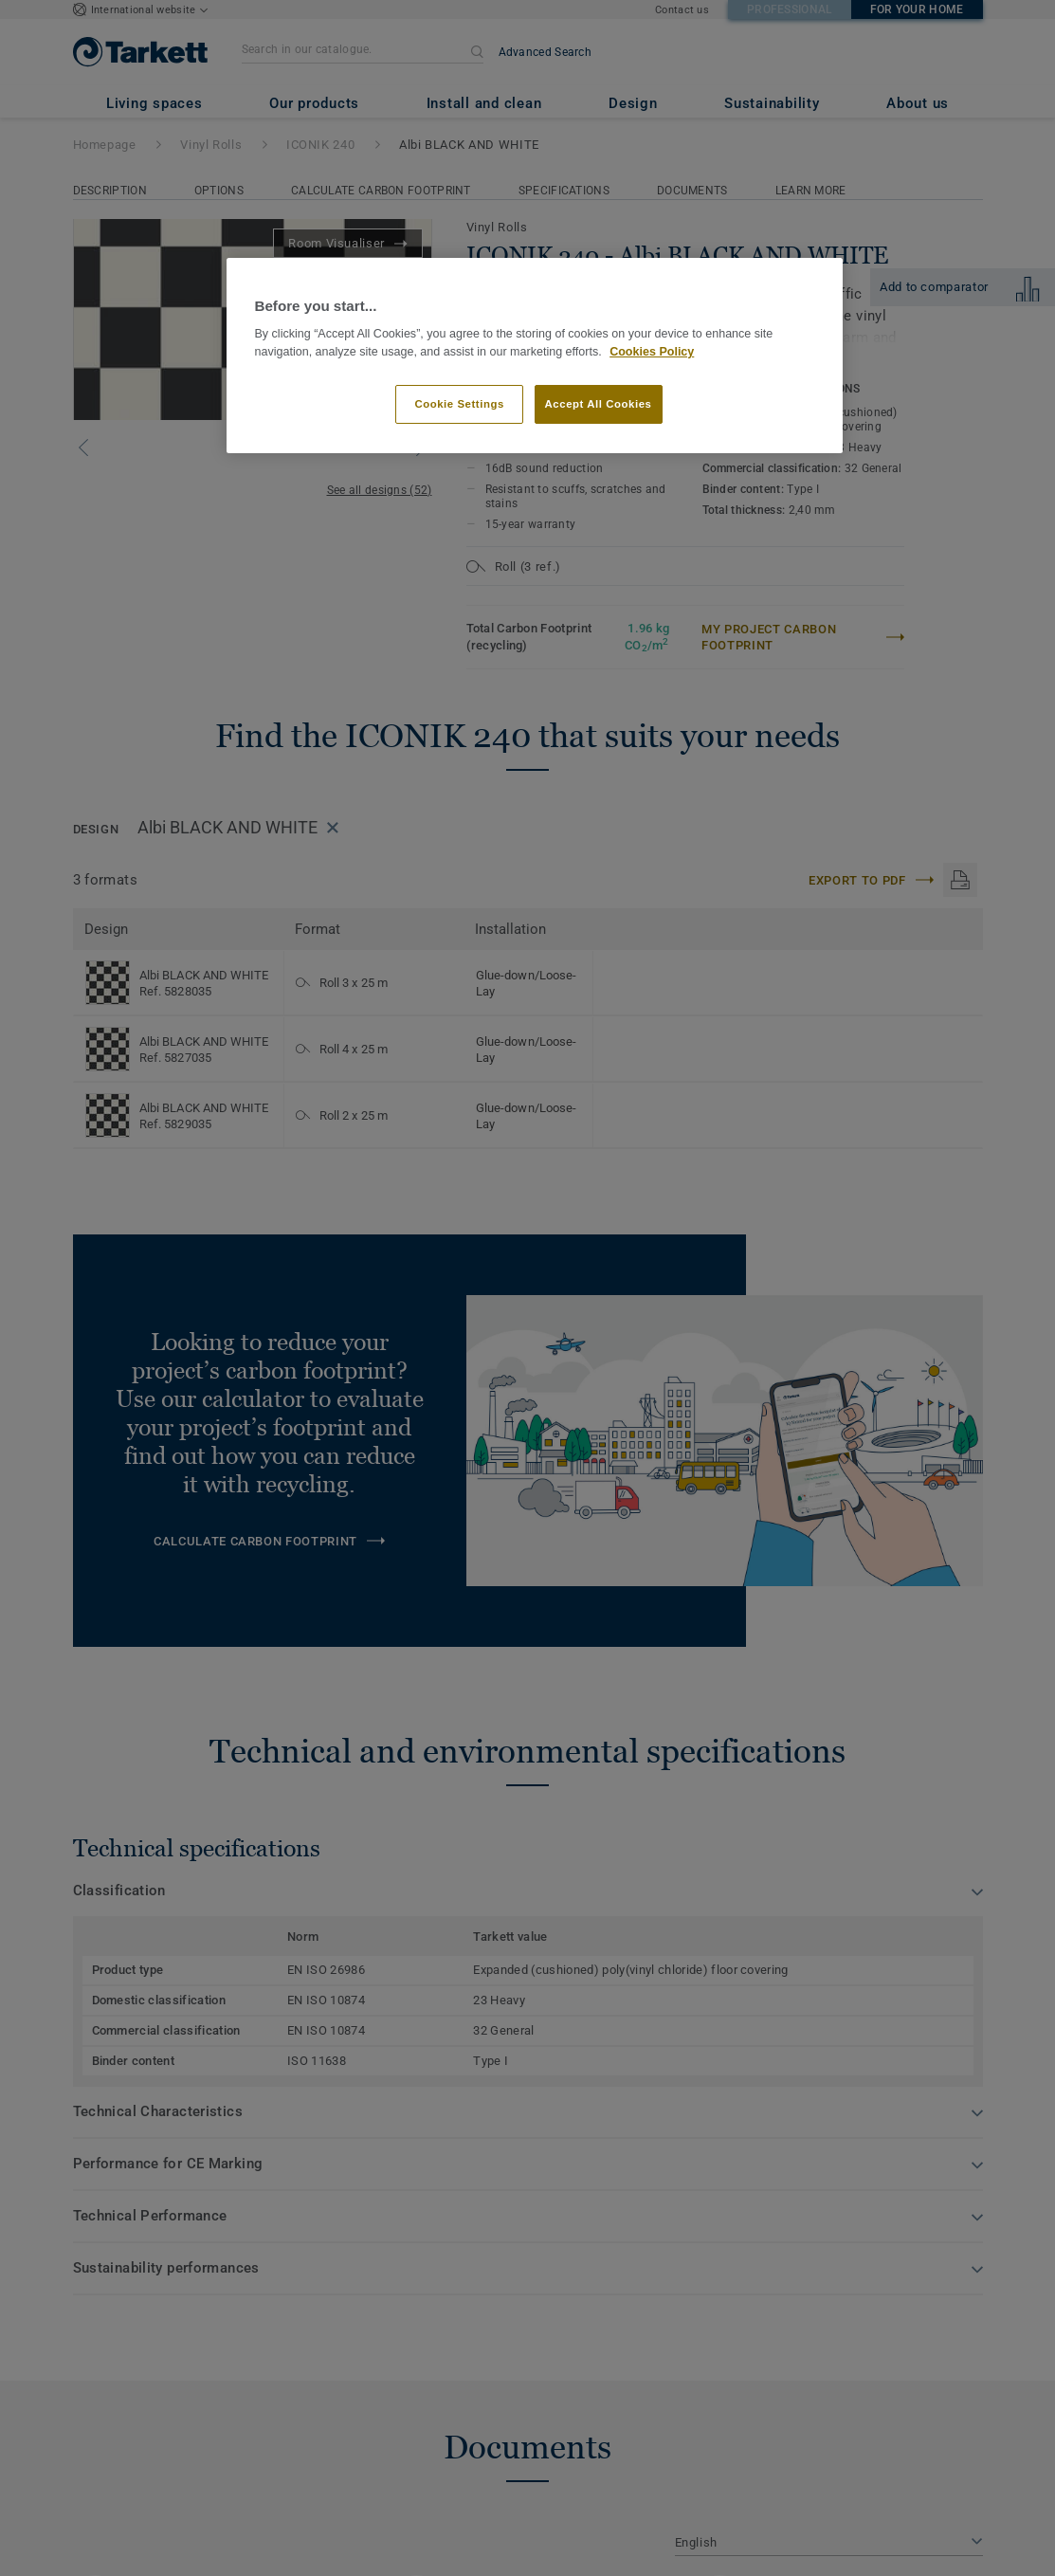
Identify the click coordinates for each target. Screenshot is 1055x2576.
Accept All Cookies (598, 404)
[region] (535, 356)
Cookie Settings (459, 404)
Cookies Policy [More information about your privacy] (651, 351)
